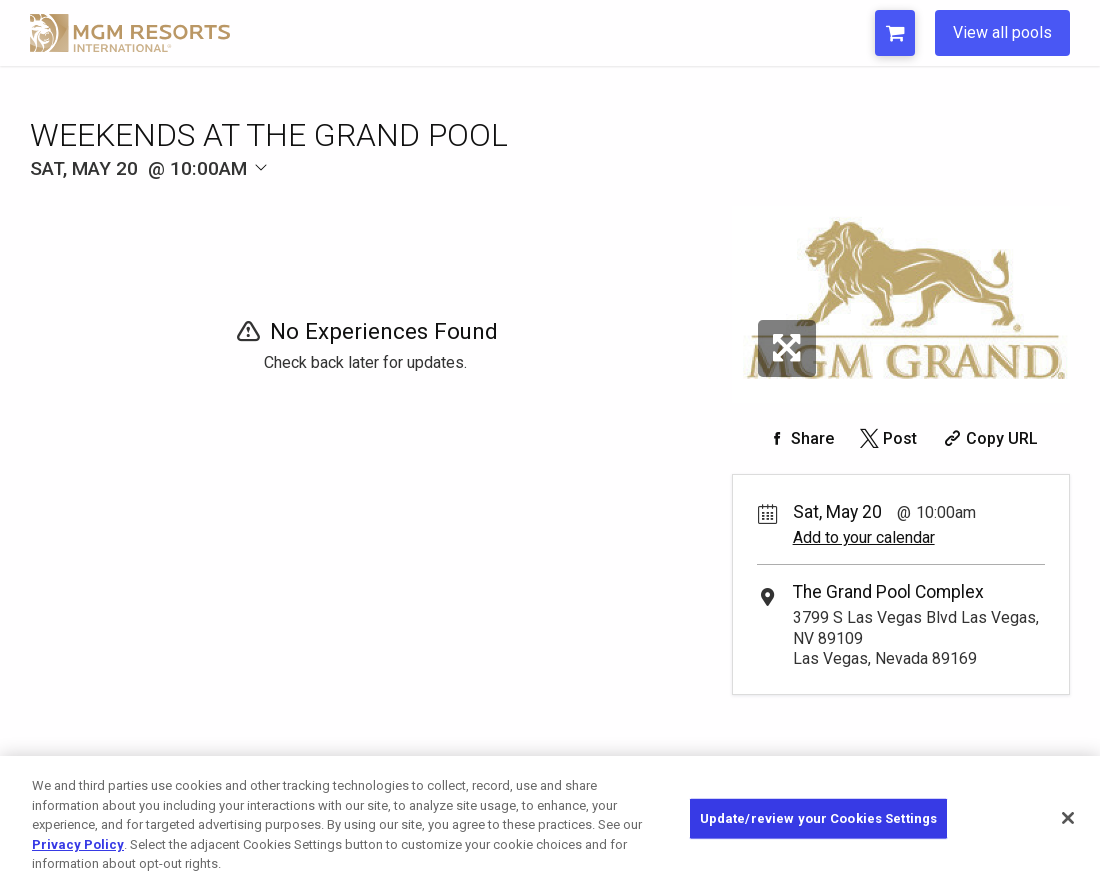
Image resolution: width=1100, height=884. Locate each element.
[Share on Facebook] (799, 438)
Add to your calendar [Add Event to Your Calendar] (864, 537)
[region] (550, 820)
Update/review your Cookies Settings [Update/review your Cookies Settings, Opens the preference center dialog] (819, 818)
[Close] (1068, 818)
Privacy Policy (78, 844)
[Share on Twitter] (886, 438)
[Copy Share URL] (989, 438)
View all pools (1002, 32)
